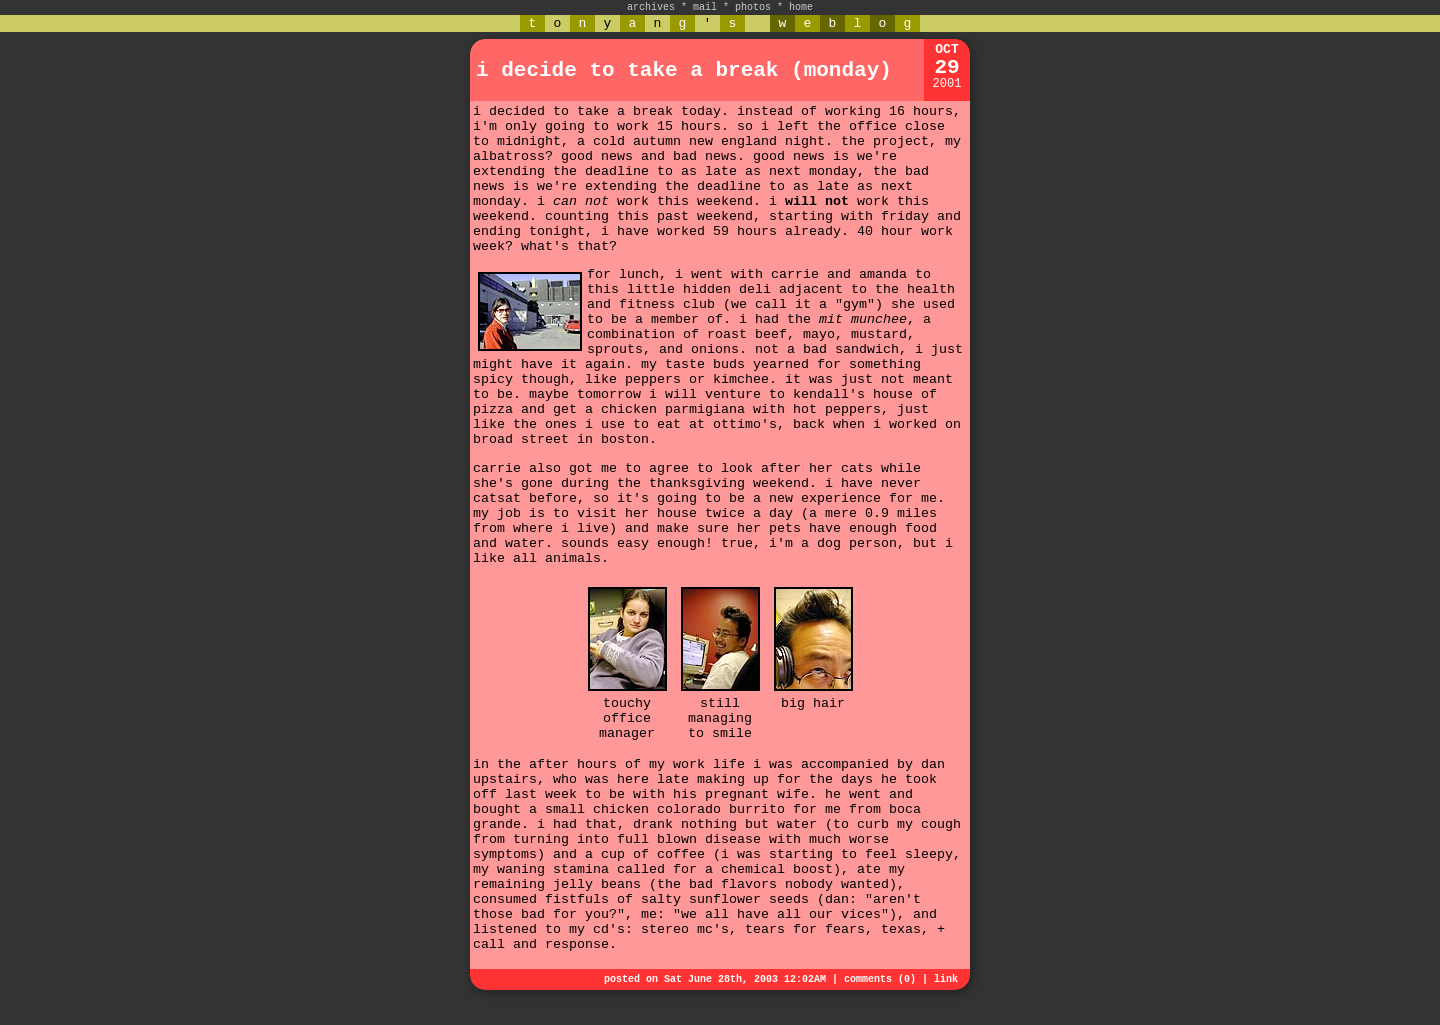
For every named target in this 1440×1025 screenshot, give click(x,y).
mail (705, 7)
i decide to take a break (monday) (684, 70)
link (946, 979)
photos (753, 7)
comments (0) (880, 979)
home (801, 7)
